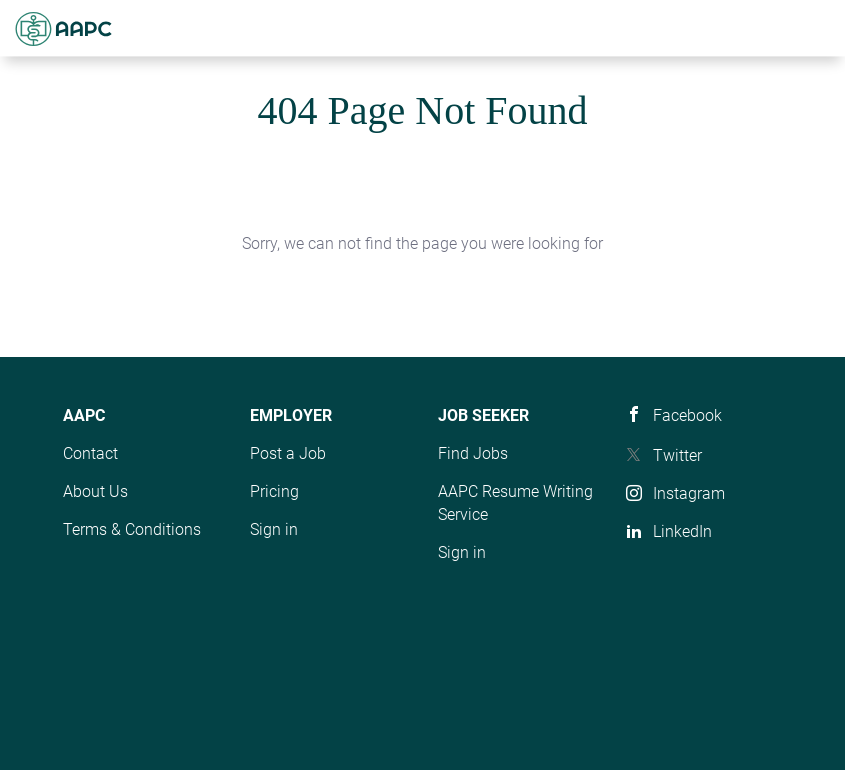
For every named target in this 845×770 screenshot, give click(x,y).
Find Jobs (473, 453)
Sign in (274, 529)
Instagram (689, 493)
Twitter (677, 455)
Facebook (687, 415)
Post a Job (288, 453)
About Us (95, 491)
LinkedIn (682, 531)
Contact (90, 453)
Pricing (274, 491)
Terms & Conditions (132, 529)
